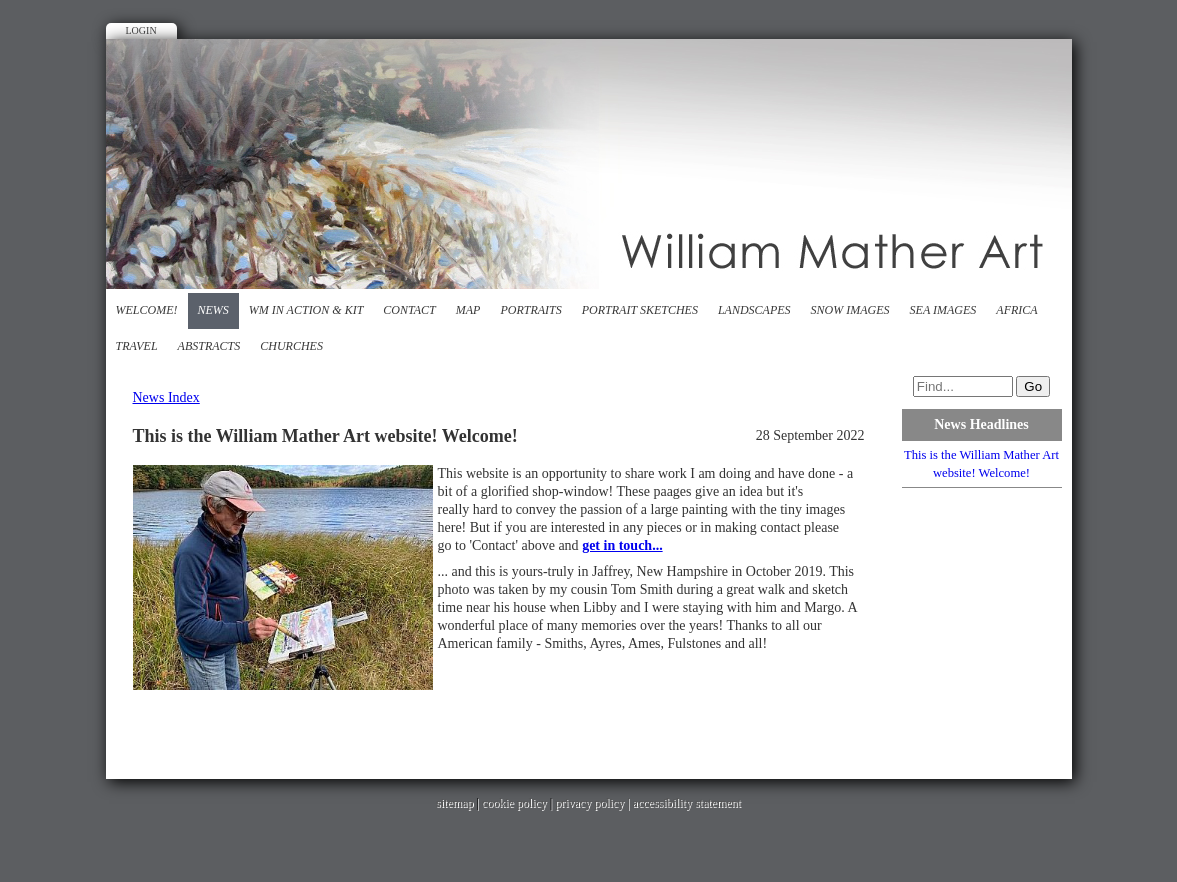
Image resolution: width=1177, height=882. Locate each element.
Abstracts (209, 346)
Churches (291, 346)
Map (468, 310)
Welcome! (147, 310)
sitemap (454, 803)
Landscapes (754, 310)
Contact (409, 310)
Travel (137, 346)
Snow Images (850, 310)
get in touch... (622, 545)
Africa (1016, 310)
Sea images (943, 310)
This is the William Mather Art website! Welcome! (981, 464)
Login (141, 30)
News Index (166, 397)
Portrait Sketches (640, 310)
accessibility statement (687, 803)
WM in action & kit (306, 310)
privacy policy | (593, 803)
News (213, 310)
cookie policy (514, 803)
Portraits (530, 310)
